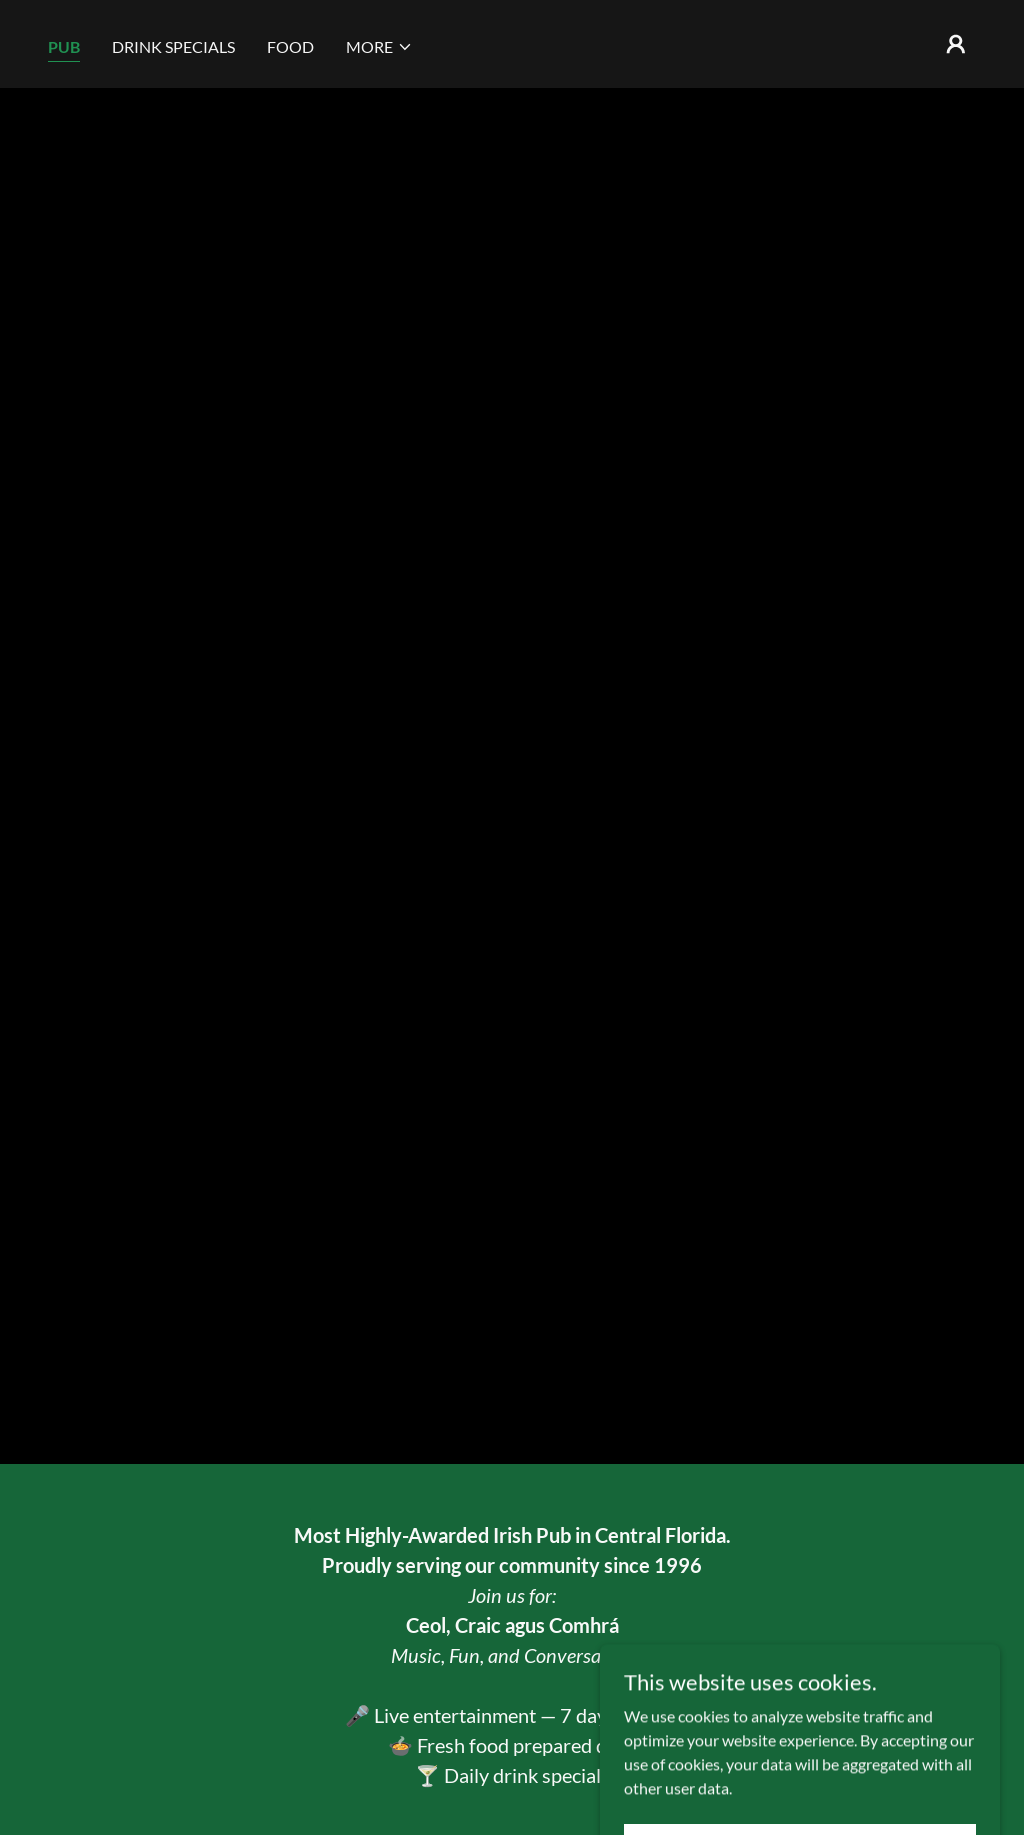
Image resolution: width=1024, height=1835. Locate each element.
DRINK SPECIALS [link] (173, 46)
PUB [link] (64, 46)
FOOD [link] (290, 46)
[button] (379, 47)
